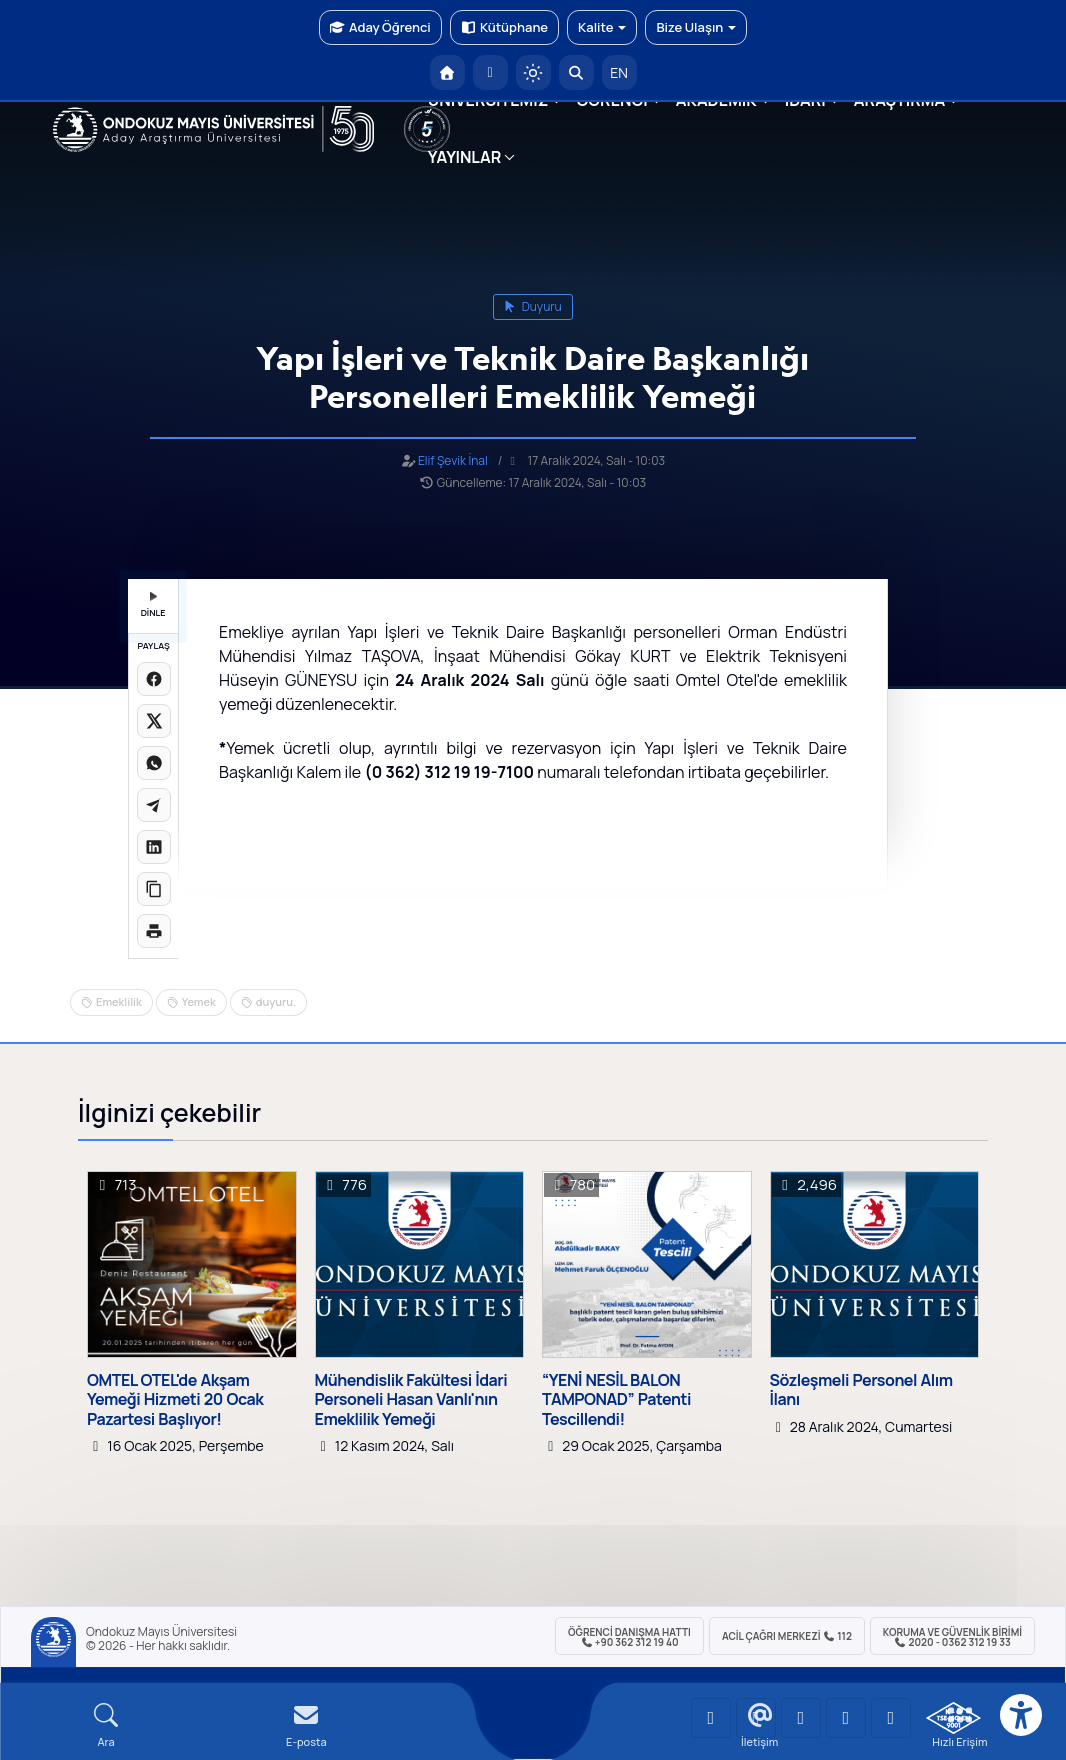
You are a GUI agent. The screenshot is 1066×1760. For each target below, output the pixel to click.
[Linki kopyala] (154, 889)
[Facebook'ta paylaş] (154, 679)
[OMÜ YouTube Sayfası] (711, 1718)
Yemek (199, 1001)
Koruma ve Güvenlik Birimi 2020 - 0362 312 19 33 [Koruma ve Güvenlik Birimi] (952, 1637)
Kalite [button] (602, 27)
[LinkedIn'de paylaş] (154, 847)
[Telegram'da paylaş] (154, 805)
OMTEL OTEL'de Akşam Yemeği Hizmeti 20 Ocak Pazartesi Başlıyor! (175, 1400)
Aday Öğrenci (380, 27)
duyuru (533, 306)
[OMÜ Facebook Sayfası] (891, 1718)
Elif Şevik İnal (453, 460)
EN (619, 72)
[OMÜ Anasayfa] (447, 72)
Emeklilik (119, 1001)
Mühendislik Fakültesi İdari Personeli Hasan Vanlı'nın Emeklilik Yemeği (411, 1400)
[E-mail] (306, 1725)
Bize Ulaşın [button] (696, 27)
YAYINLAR (464, 157)
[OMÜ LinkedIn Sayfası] (756, 1718)
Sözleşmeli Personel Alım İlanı (861, 1390)
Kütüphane (504, 27)
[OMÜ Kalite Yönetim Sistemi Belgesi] (953, 1718)
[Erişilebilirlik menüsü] (1021, 1715)
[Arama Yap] (576, 72)
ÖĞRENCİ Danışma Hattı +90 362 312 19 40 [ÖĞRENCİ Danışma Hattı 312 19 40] (629, 1637)
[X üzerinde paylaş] (154, 721)
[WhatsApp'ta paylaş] (154, 763)
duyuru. (276, 1001)
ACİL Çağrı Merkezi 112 (787, 1636)
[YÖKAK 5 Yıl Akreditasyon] (427, 129)
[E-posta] (490, 72)
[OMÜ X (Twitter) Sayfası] (846, 1718)
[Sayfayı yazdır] (154, 931)
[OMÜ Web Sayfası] (213, 129)
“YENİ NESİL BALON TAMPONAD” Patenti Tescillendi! (616, 1400)
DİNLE (153, 605)
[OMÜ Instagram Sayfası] (801, 1718)
